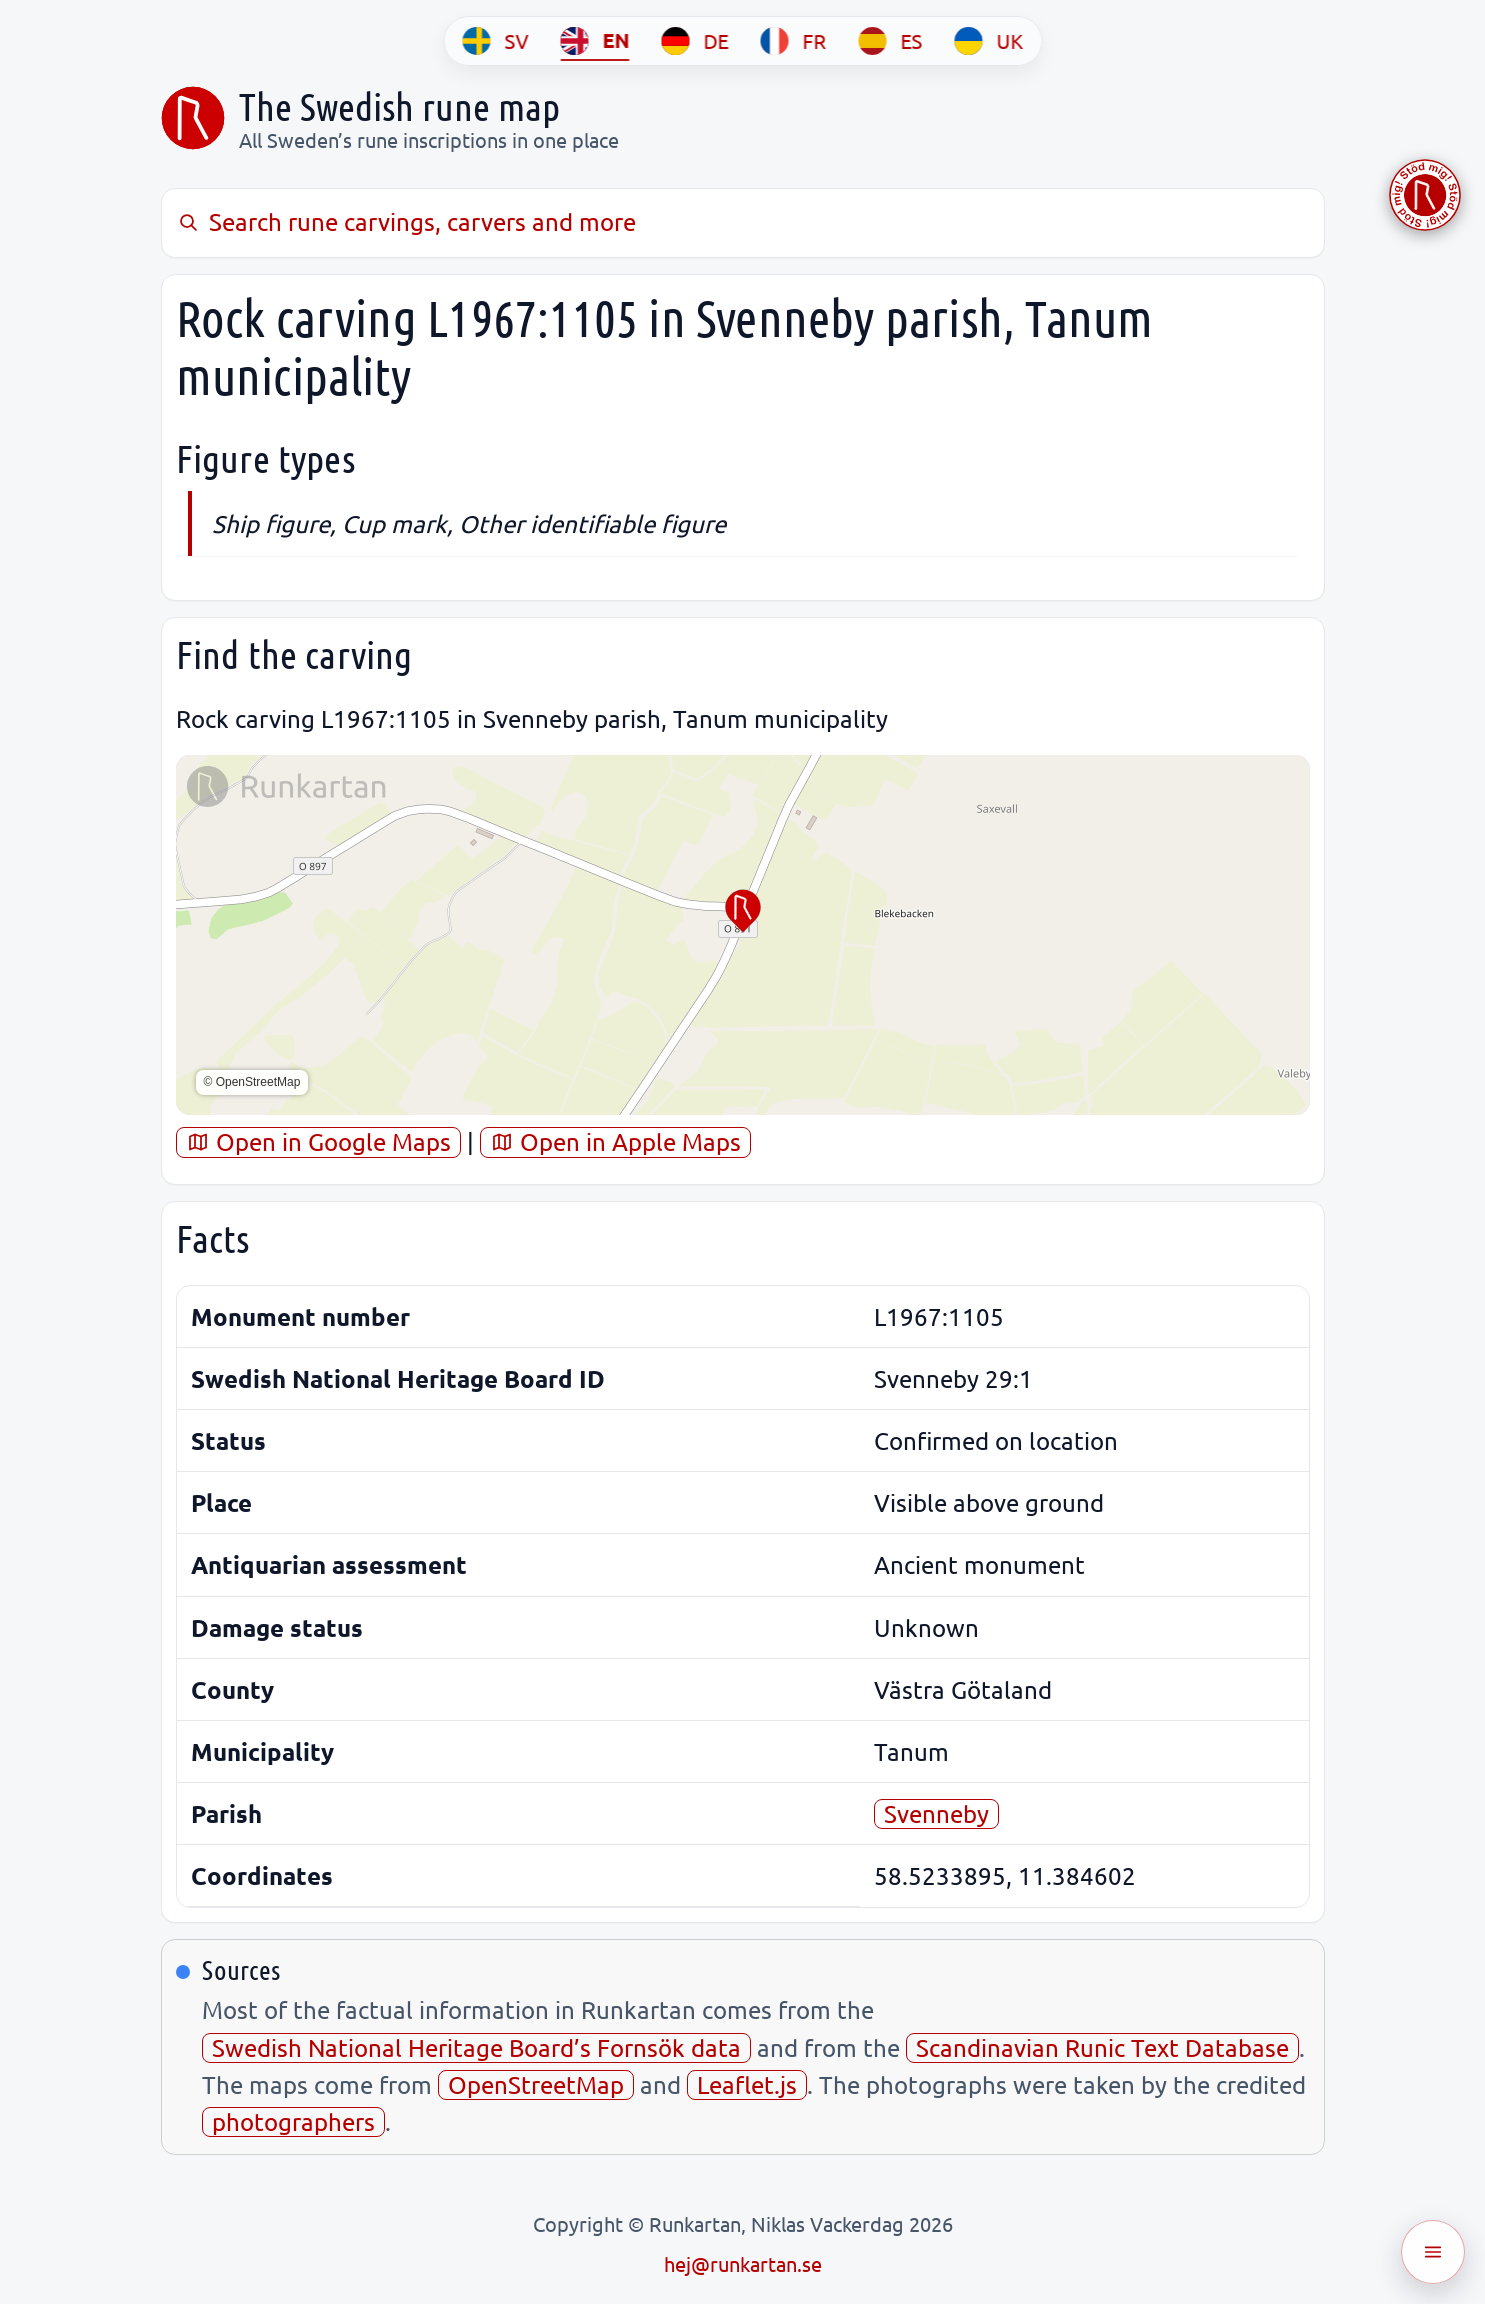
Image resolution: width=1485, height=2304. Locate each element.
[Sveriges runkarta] (193, 118)
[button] (743, 911)
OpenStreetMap (536, 2084)
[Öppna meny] (1433, 2252)
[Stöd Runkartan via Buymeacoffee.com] (1425, 195)
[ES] (890, 41)
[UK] (988, 41)
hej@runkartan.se (743, 2263)
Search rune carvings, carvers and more (406, 221)
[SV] (495, 41)
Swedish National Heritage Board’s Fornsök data (476, 2047)
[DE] (694, 41)
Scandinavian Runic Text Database (1102, 2047)
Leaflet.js (747, 2084)
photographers (293, 2121)
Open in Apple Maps (615, 1141)
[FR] (793, 41)
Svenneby (936, 1813)
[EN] (594, 41)
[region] (743, 935)
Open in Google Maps (318, 1141)
